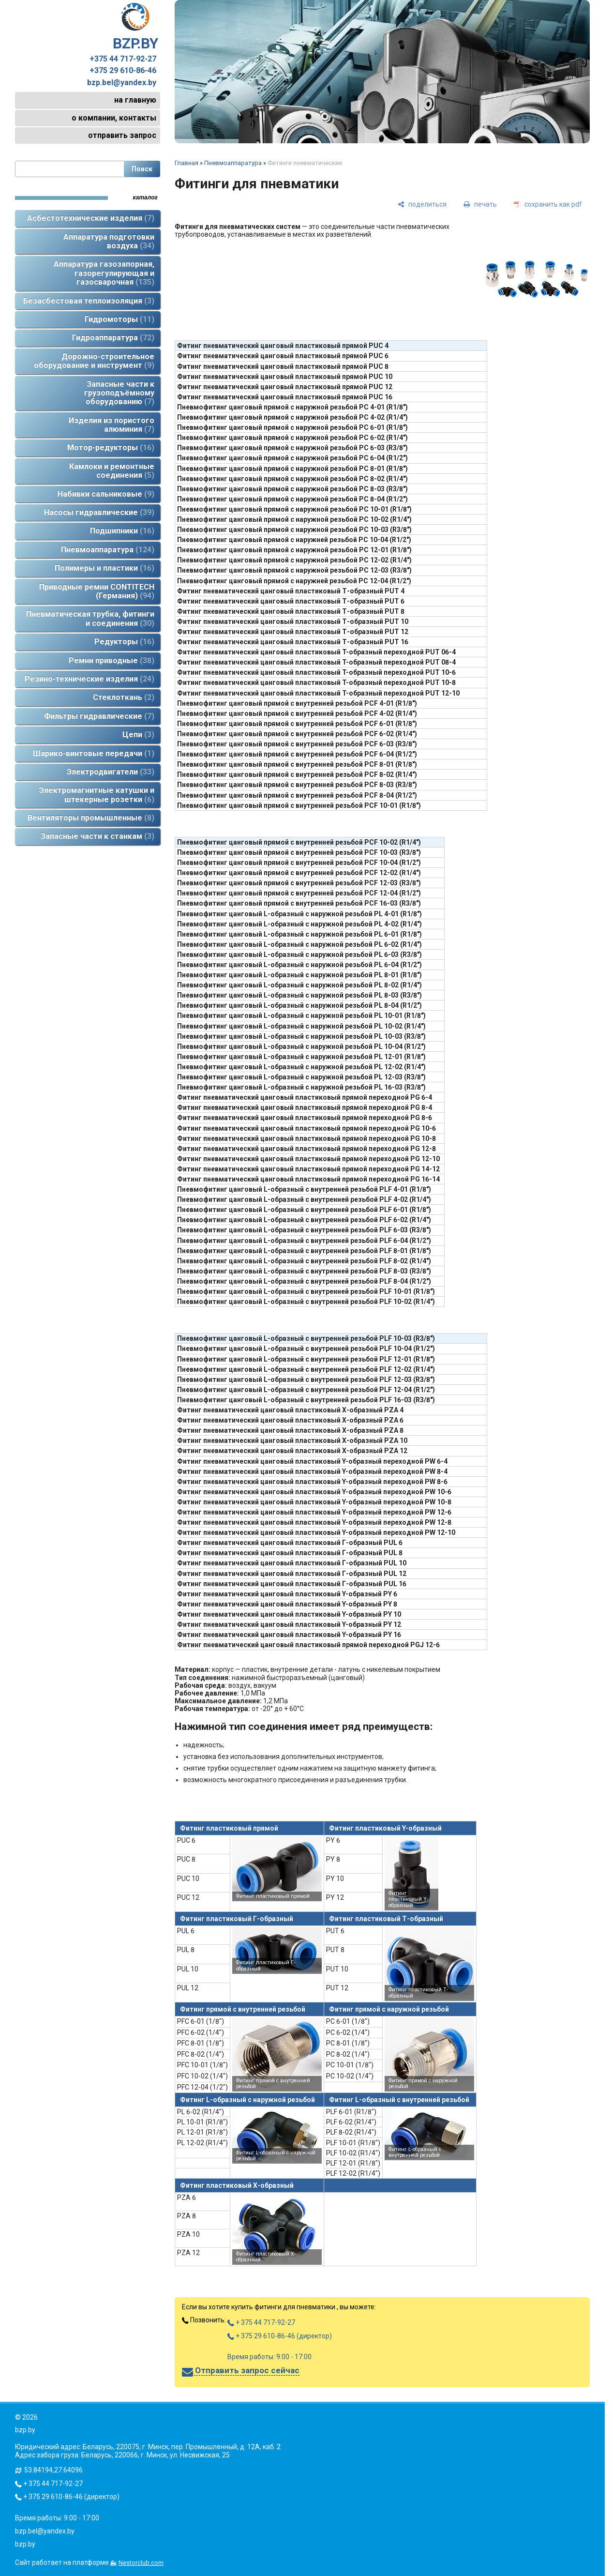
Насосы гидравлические (99, 512)
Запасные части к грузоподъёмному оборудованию (119, 393)
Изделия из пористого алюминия (111, 425)
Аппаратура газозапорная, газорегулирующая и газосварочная (104, 273)
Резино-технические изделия (89, 678)
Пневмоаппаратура (107, 549)
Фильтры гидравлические (99, 716)
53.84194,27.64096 (53, 2470)
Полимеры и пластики (104, 568)
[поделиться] (422, 204)
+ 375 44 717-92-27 (261, 2322)
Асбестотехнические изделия (90, 218)
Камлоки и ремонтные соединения (111, 471)
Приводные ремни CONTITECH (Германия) (96, 591)
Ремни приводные (111, 660)
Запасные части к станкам (97, 836)
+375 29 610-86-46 (123, 70)
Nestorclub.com (141, 2562)
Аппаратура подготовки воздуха (108, 241)
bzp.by (25, 2544)
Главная (186, 163)
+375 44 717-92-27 (123, 59)
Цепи (138, 734)
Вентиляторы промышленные (91, 817)
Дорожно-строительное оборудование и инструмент (94, 361)
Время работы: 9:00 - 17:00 (269, 2357)
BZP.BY (135, 27)
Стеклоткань (123, 697)
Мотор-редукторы (110, 447)
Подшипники (122, 530)
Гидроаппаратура (113, 337)
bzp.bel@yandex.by (121, 82)
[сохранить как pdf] (548, 204)
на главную (135, 100)
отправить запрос (122, 135)
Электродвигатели (110, 771)
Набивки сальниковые (106, 494)
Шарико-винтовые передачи (93, 753)
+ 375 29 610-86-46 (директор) (279, 2336)
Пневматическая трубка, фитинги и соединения (90, 618)
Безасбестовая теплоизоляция (88, 300)
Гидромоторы (119, 319)
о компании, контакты (114, 117)
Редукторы (124, 641)
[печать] (480, 204)
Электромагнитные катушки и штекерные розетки (96, 794)
